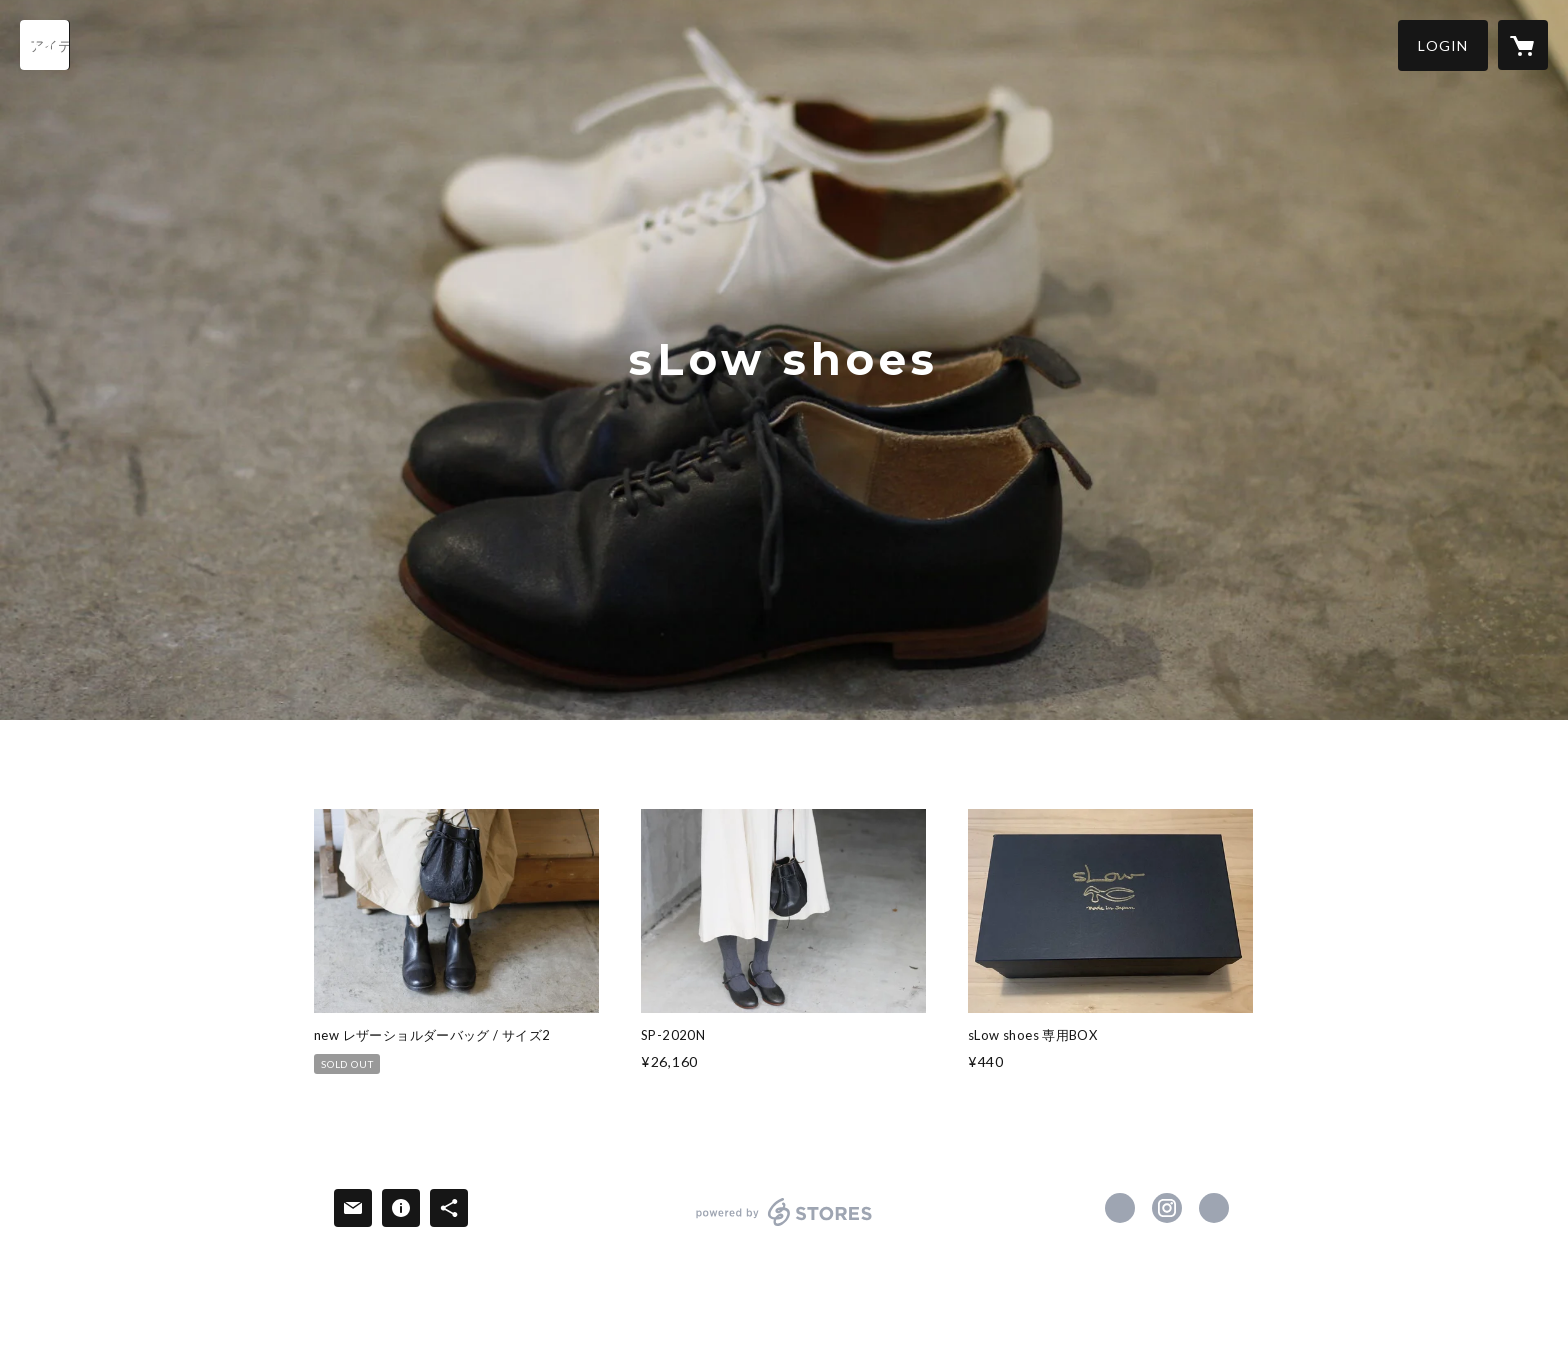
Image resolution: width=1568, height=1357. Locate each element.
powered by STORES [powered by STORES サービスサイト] (784, 1225)
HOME (341, 769)
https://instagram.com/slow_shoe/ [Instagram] (1167, 1208)
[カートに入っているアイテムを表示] (1523, 45)
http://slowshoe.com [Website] (1214, 1208)
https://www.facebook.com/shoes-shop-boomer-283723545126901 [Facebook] (1120, 1208)
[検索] (45, 45)
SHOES (417, 769)
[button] (1443, 45)
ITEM (487, 769)
